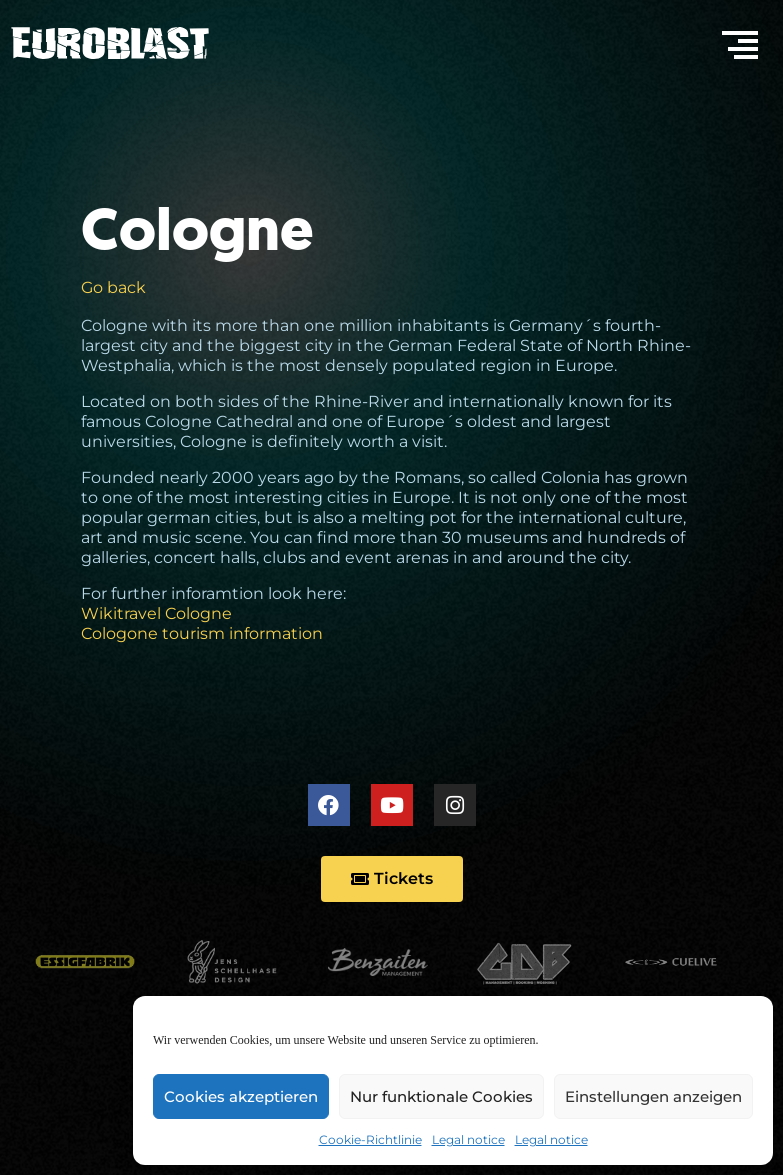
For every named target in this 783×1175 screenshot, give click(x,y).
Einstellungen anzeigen (653, 1096)
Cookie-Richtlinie (370, 1139)
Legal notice (468, 1139)
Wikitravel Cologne (156, 613)
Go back (113, 287)
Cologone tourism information (202, 633)
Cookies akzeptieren (241, 1096)
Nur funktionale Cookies (441, 1096)
